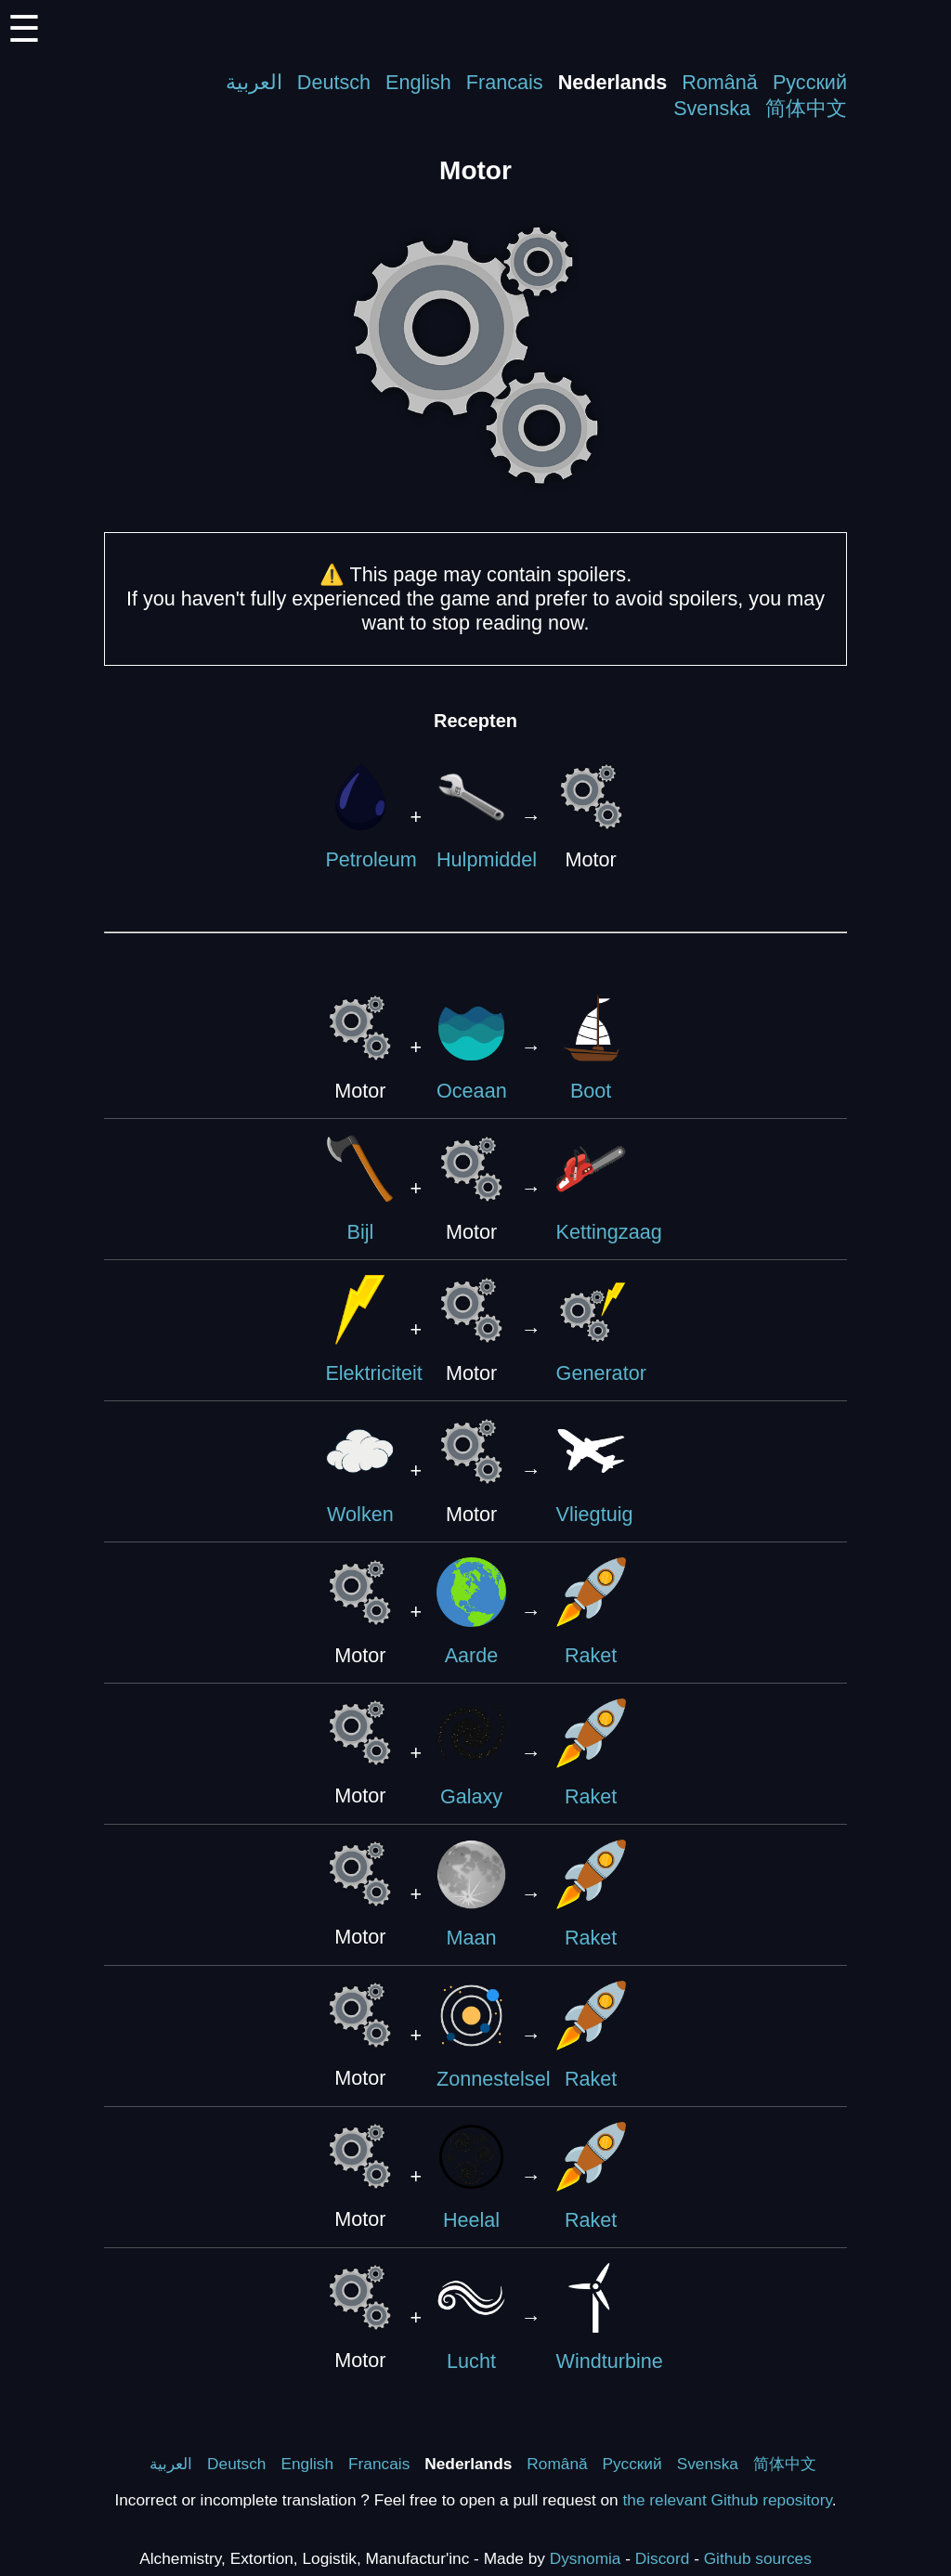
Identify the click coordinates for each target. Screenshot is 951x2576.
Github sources (758, 2558)
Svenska (711, 108)
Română (720, 82)
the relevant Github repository (727, 2500)
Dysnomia (585, 2558)
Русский (810, 82)
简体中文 (806, 108)
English (418, 82)
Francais (504, 82)
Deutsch (334, 82)
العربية (254, 82)
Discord (662, 2558)
